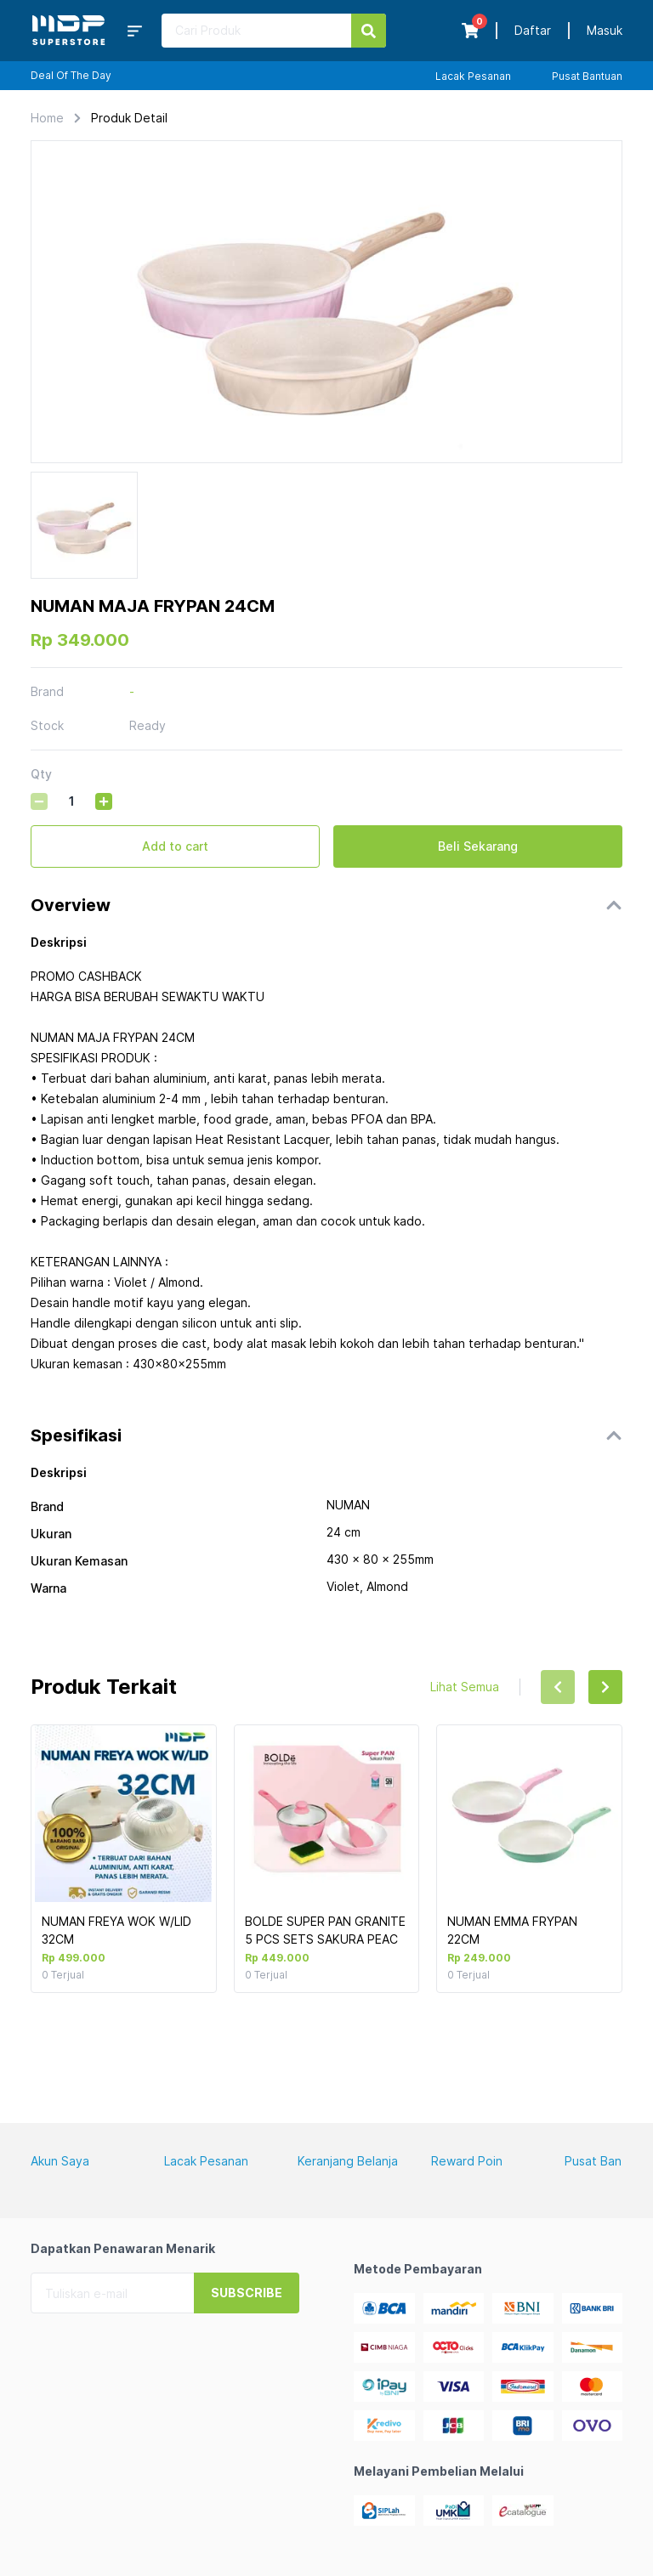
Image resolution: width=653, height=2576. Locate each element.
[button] (326, 905)
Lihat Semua (464, 1686)
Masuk (604, 30)
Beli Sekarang (478, 846)
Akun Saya (60, 2161)
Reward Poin (467, 2161)
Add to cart (175, 846)
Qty (41, 774)
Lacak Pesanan (473, 76)
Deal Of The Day (71, 75)
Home (47, 117)
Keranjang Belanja (348, 2161)
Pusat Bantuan (587, 76)
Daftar (532, 30)
